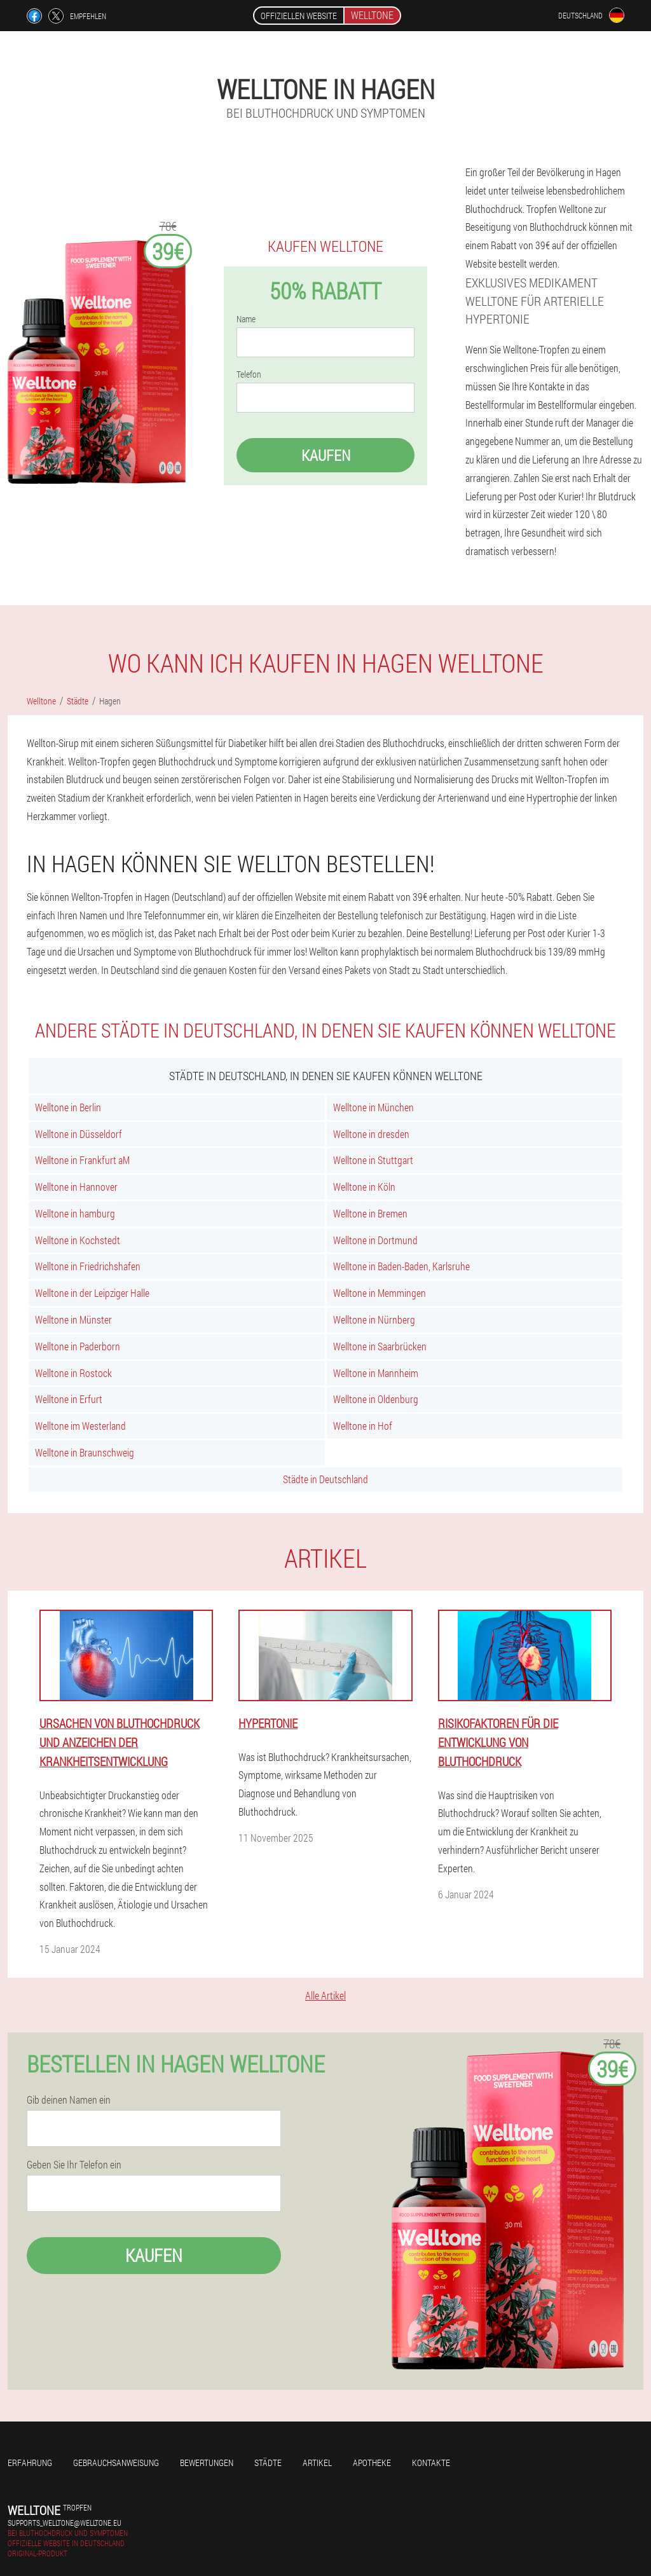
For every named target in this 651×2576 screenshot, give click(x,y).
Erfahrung (30, 2462)
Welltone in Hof (362, 1425)
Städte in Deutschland (325, 1479)
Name (246, 319)
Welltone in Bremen (370, 1213)
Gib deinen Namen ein (69, 2100)
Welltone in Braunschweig (84, 1452)
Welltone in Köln (364, 1186)
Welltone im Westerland (80, 1425)
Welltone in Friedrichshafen (87, 1266)
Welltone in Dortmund (375, 1240)
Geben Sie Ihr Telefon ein (74, 2165)
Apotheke (372, 2462)
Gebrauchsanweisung (116, 2462)
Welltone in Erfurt (68, 1399)
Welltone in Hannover (76, 1186)
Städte (268, 2462)
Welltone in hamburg (75, 1213)
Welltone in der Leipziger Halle (92, 1292)
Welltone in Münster (73, 1319)
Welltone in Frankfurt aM (82, 1160)
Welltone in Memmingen (379, 1292)
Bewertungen (206, 2462)
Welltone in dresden (371, 1134)
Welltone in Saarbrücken (380, 1346)
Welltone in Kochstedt (77, 1240)
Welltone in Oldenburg (375, 1399)
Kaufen (325, 455)
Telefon (248, 374)
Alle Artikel (325, 1995)
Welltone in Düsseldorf (78, 1134)
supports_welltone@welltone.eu (64, 2523)
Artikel (317, 2462)
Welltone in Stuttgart (373, 1160)
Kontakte (431, 2462)
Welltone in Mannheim (375, 1373)
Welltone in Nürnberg (374, 1319)
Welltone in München (373, 1107)
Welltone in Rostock (73, 1373)
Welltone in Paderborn (77, 1346)
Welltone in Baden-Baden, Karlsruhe (401, 1266)
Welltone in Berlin (68, 1107)
